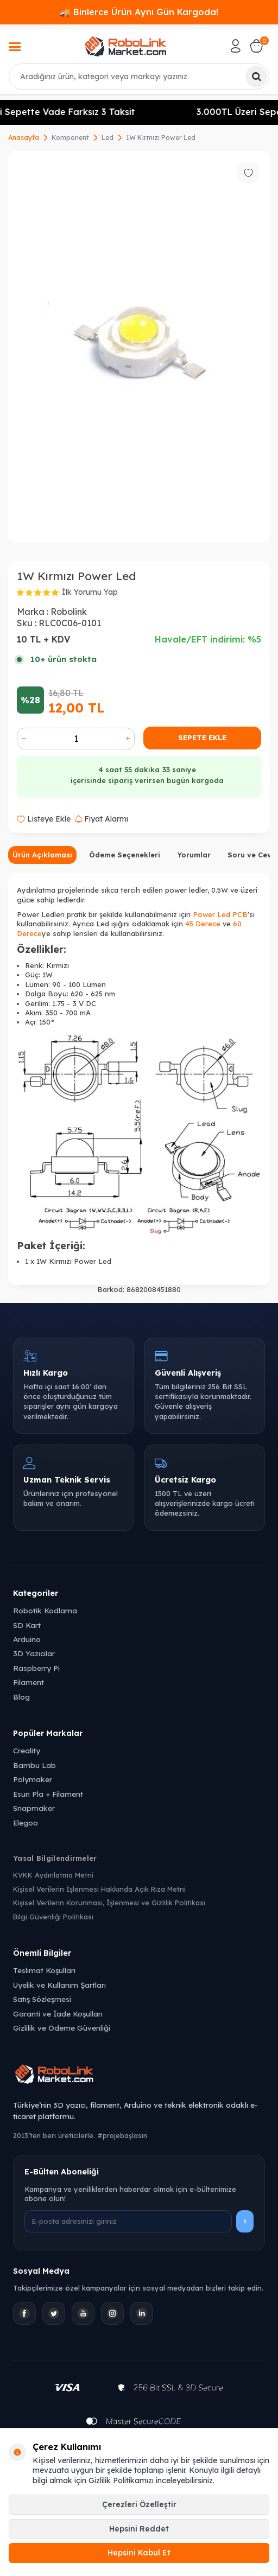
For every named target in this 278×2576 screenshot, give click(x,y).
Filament (28, 1682)
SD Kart (27, 1625)
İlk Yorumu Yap (90, 592)
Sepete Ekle (202, 737)
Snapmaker (34, 1807)
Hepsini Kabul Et (139, 2553)
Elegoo (25, 1822)
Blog (21, 1696)
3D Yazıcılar (34, 1653)
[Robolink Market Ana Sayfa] (139, 2075)
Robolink (68, 611)
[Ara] (256, 76)
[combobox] (139, 76)
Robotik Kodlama (45, 1610)
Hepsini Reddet (139, 2529)
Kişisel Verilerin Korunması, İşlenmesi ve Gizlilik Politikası (109, 1902)
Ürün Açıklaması (42, 854)
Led (107, 137)
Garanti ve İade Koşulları (58, 2013)
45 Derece (202, 923)
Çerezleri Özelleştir (139, 2504)
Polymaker (32, 1779)
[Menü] (15, 48)
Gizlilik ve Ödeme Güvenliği (61, 2027)
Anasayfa (23, 137)
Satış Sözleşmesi (42, 1998)
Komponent (70, 137)
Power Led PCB (220, 914)
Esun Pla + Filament (48, 1793)
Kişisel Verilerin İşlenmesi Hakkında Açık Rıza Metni (99, 1889)
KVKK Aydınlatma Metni (53, 1875)
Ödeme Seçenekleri (124, 854)
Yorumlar (194, 854)
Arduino (27, 1639)
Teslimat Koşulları (44, 1970)
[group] (139, 347)
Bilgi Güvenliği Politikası (53, 1916)
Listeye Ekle (44, 819)
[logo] (125, 46)
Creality (26, 1750)
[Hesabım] (235, 46)
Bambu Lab (34, 1765)
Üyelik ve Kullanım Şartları (59, 1984)
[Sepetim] (256, 46)
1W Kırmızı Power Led (160, 137)
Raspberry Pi (36, 1667)
